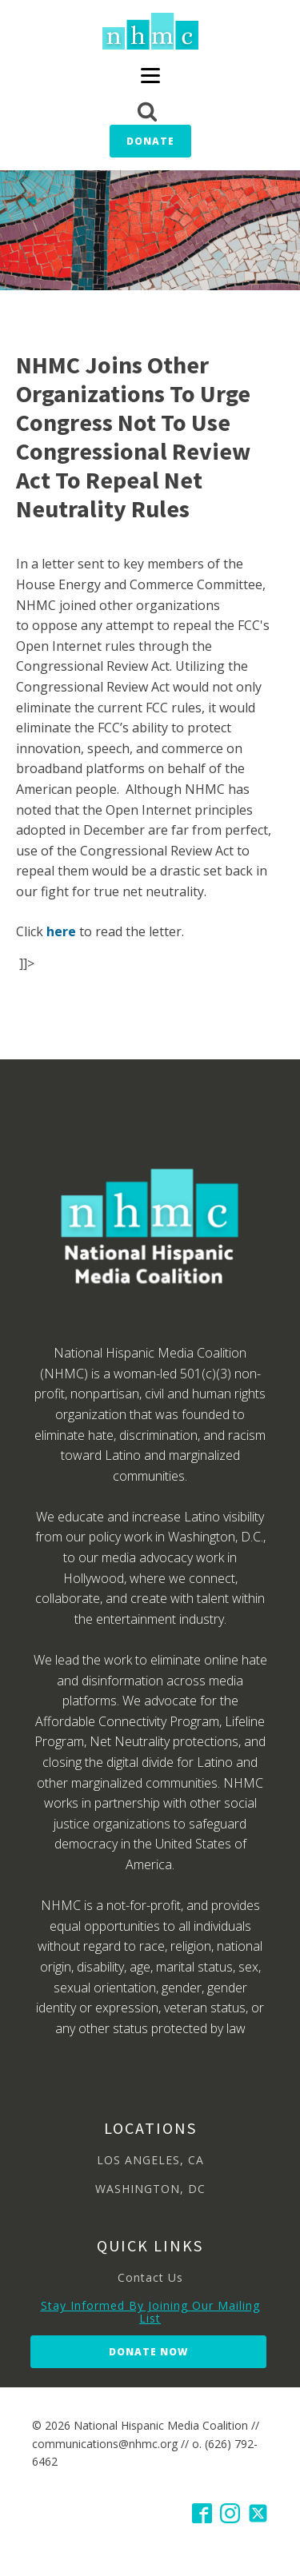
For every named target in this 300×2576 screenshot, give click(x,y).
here (61, 931)
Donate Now (148, 2352)
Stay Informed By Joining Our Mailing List (150, 2311)
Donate (150, 141)
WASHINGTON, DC (150, 2189)
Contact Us (150, 2277)
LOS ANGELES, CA (150, 2160)
